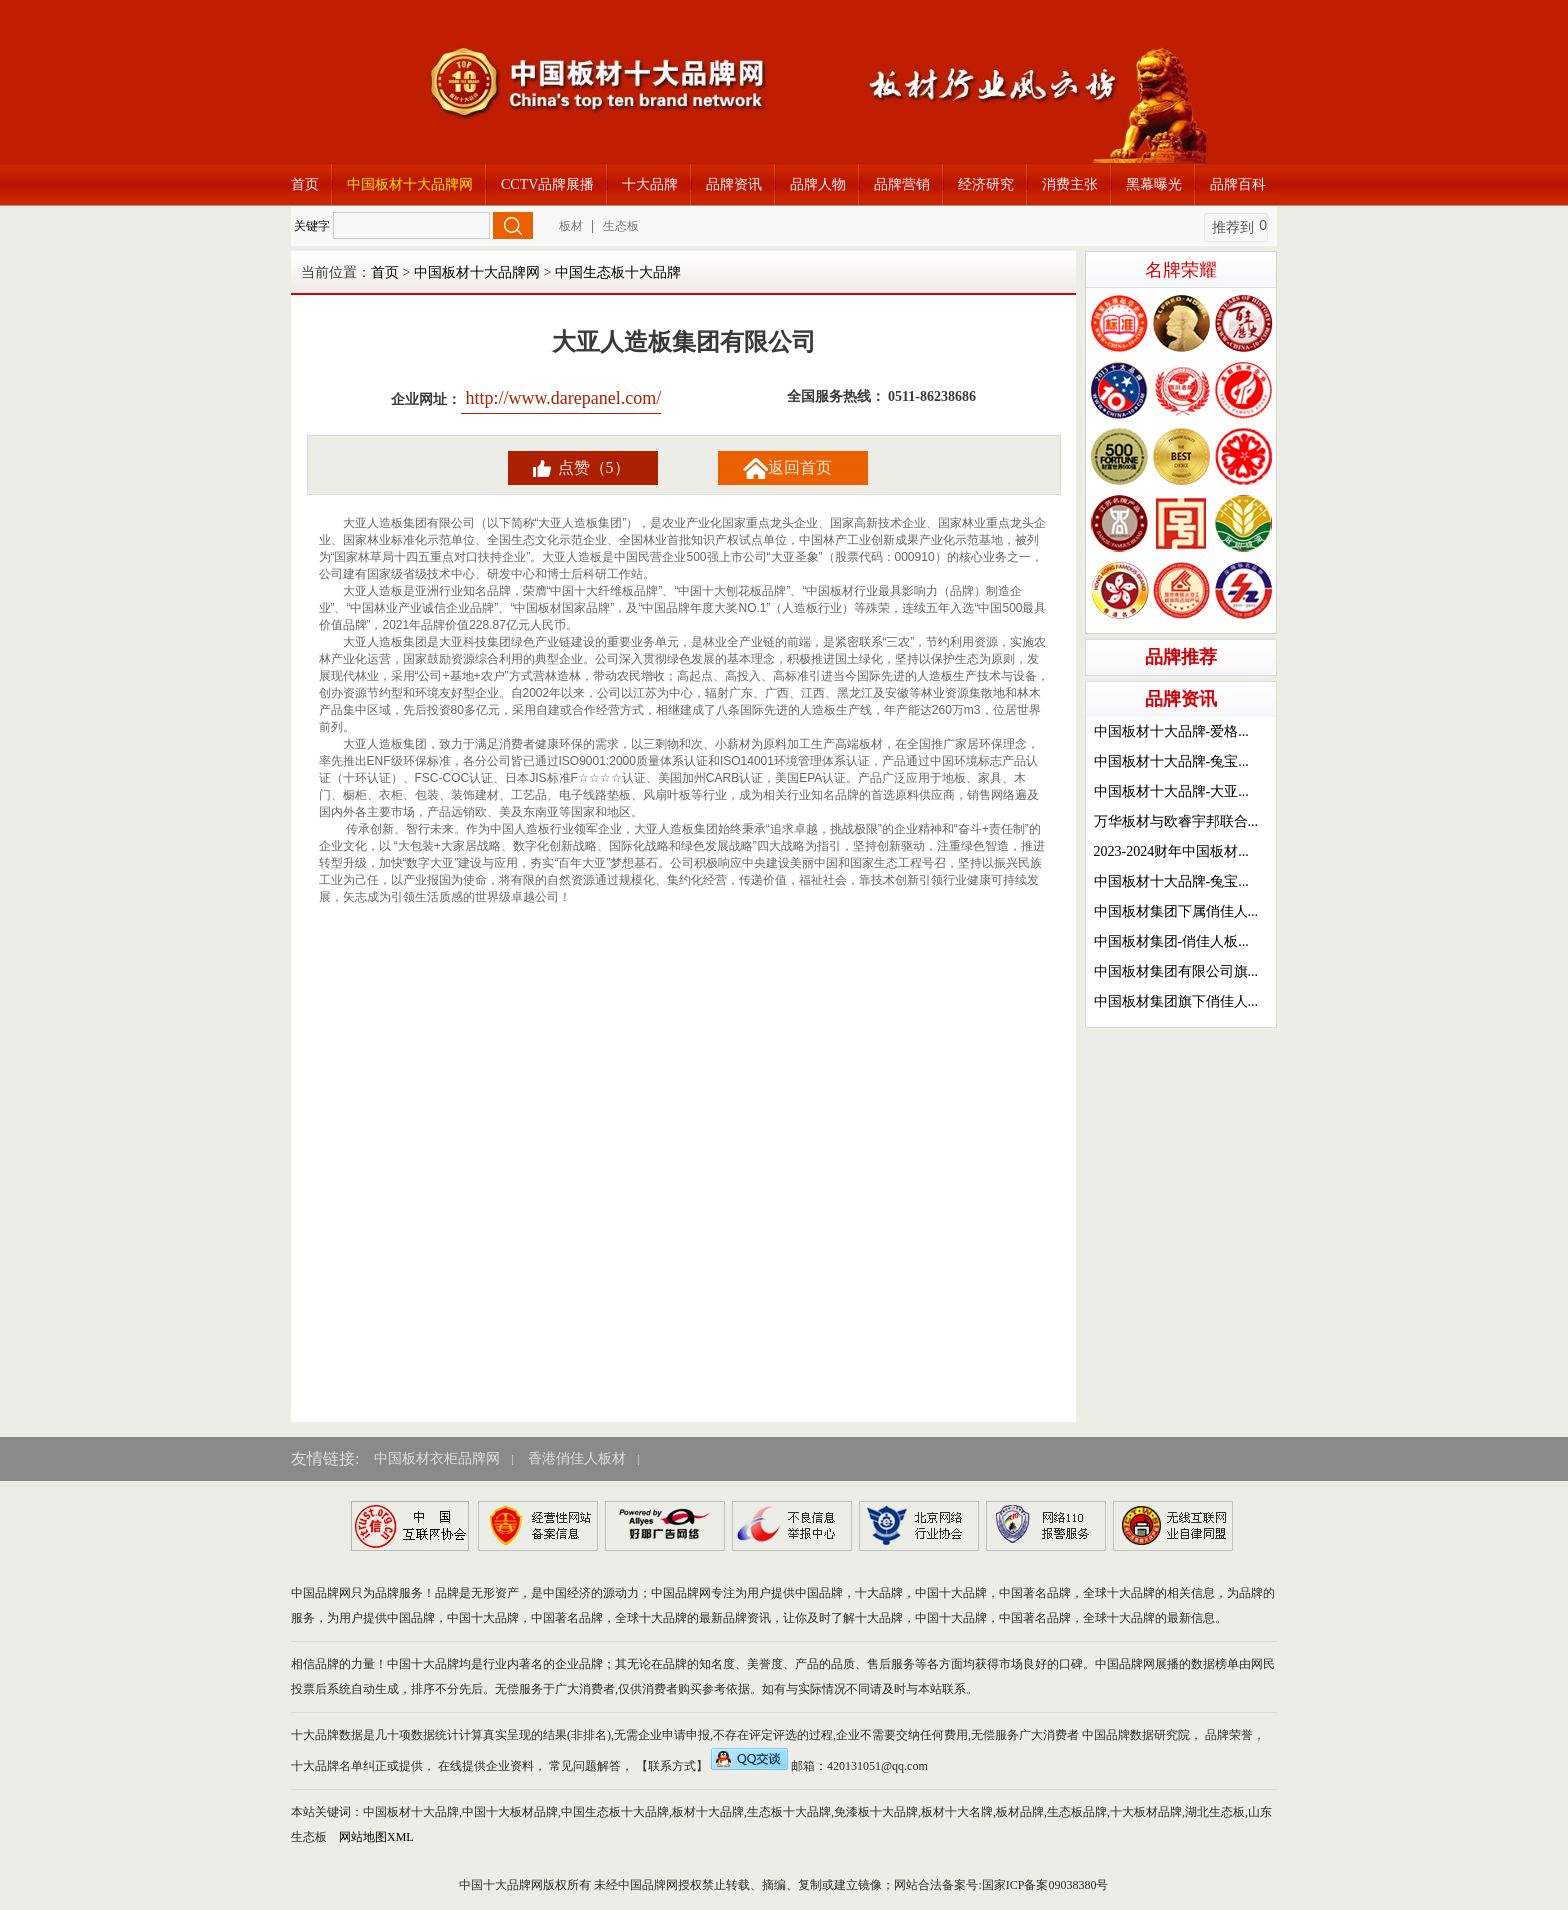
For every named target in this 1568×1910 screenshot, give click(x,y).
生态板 (621, 226)
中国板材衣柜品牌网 (437, 1458)
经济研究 (986, 184)
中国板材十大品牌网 (410, 184)
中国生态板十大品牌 (618, 272)
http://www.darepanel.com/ (561, 398)
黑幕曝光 (1154, 184)
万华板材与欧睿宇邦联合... (1176, 821)
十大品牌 (650, 184)
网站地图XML (376, 1837)
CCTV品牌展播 (547, 184)
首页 (305, 184)
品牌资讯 (734, 184)
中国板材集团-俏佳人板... (1171, 941)
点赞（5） (594, 467)
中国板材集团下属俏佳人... (1176, 911)
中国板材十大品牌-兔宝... (1171, 761)
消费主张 (1070, 184)
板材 (571, 226)
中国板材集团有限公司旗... (1176, 971)
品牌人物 (818, 184)
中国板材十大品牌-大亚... (1171, 791)
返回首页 (800, 467)
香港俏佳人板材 (577, 1458)
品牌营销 (902, 184)
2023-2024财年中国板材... (1171, 851)
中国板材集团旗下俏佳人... (1176, 1001)
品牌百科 (1238, 184)
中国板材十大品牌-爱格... (1171, 731)
